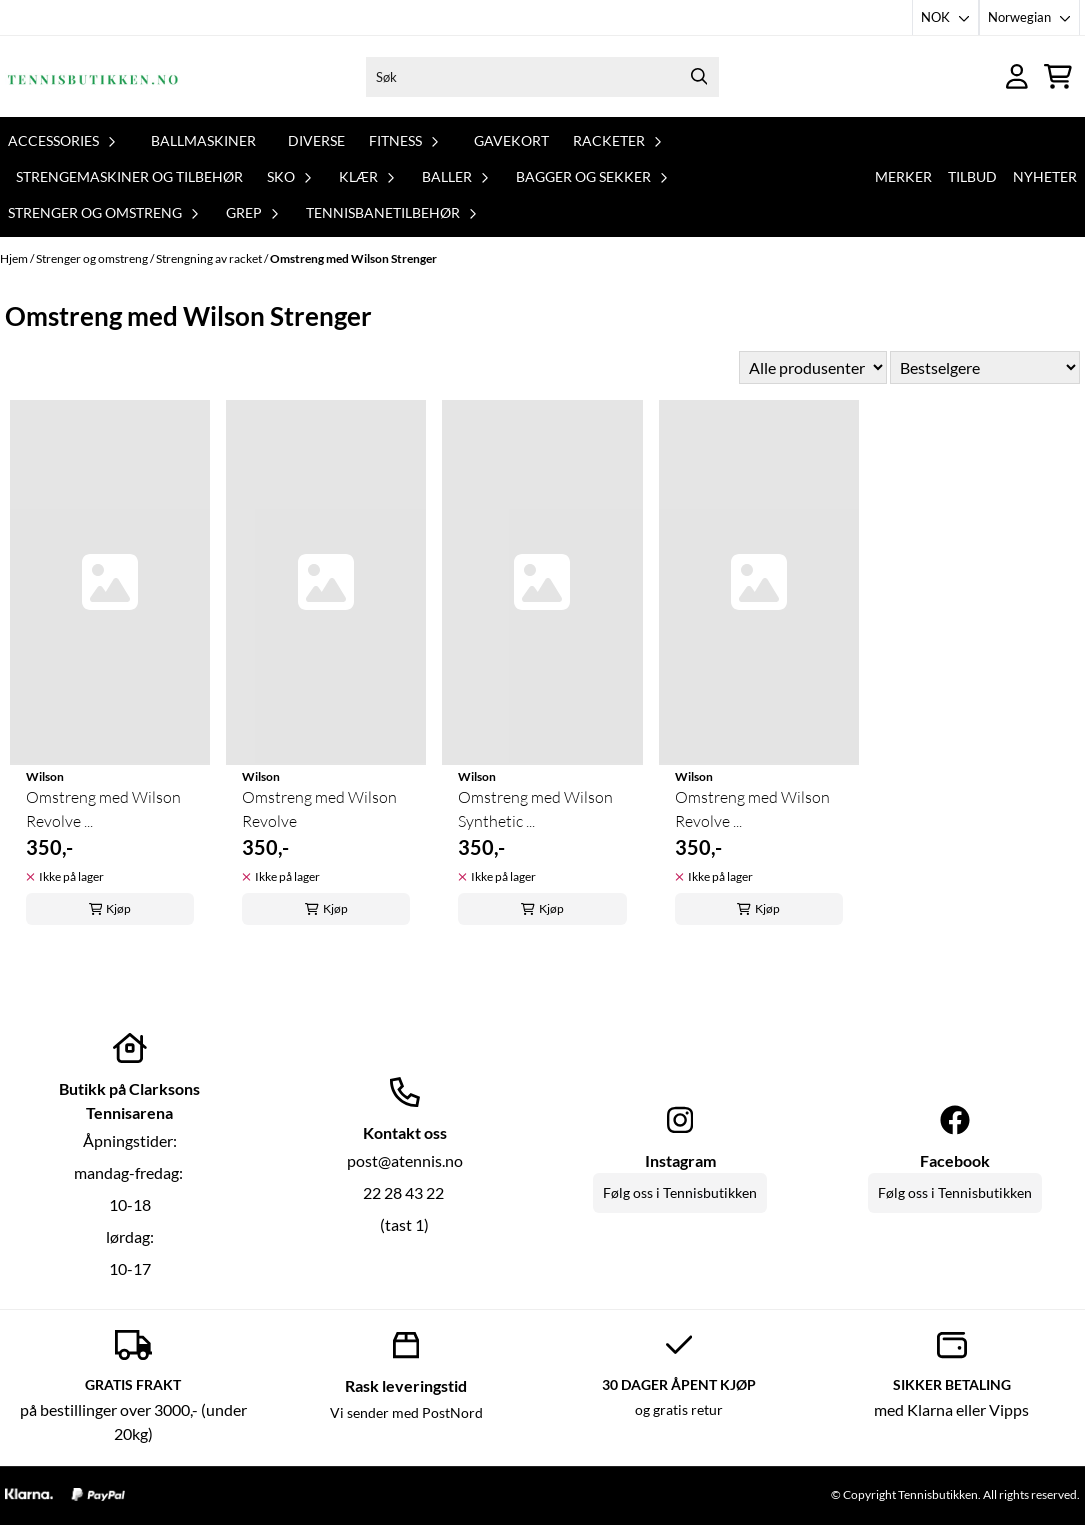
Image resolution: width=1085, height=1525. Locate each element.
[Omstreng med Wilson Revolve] (326, 582)
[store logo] (93, 76)
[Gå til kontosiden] (1017, 76)
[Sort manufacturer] (813, 367)
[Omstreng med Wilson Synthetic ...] (542, 582)
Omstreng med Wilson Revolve (319, 809)
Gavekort (511, 140)
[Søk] (542, 77)
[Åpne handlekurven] (1058, 76)
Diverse (316, 140)
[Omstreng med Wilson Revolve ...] (110, 582)
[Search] (699, 77)
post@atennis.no (405, 1160)
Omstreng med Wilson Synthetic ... (535, 809)
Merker (903, 176)
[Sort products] (985, 367)
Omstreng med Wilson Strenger (353, 258)
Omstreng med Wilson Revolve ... (103, 809)
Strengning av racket (210, 258)
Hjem (15, 258)
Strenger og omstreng (93, 258)
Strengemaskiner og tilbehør (129, 176)
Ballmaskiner (203, 140)
